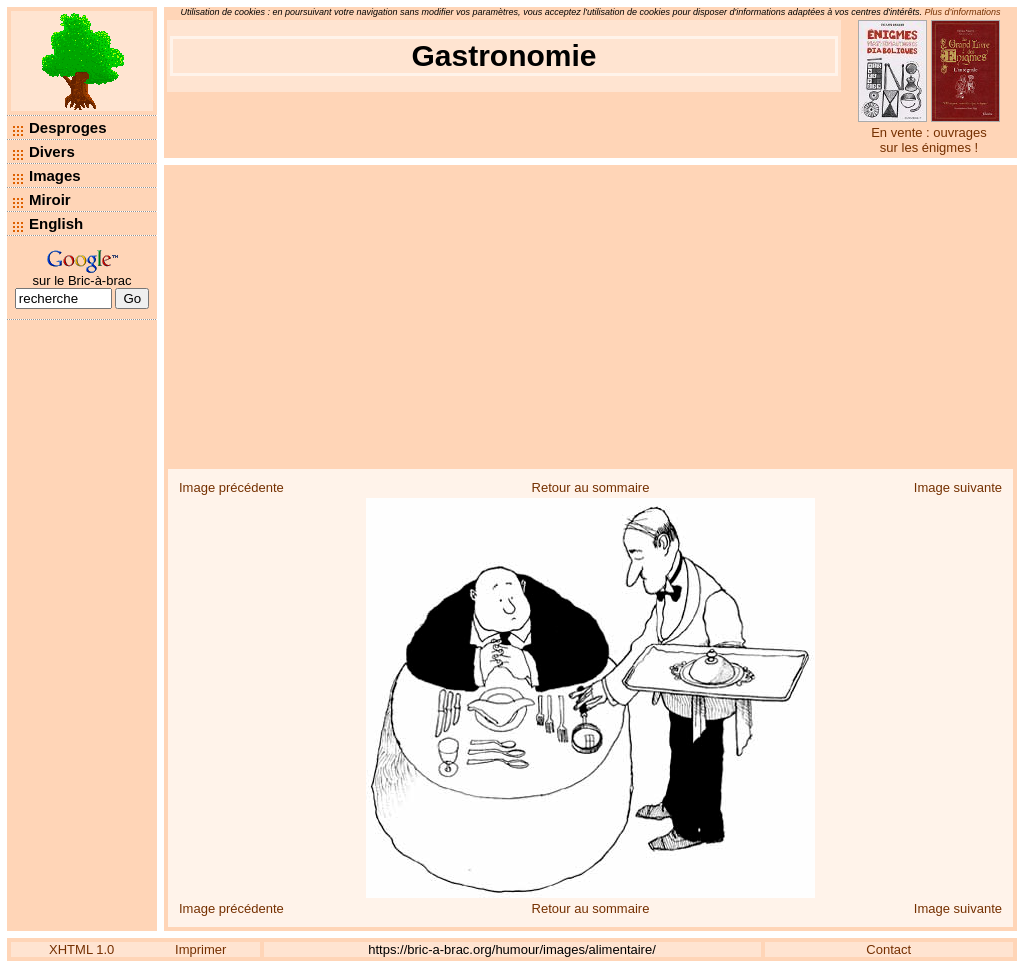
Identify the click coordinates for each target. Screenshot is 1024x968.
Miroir (50, 199)
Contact (888, 949)
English (56, 223)
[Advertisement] (590, 315)
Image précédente (231, 487)
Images (55, 175)
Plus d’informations (963, 12)
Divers (52, 151)
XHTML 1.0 (81, 949)
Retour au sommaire (591, 487)
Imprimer (200, 949)
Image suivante (958, 487)
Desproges (68, 127)
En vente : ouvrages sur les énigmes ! (929, 140)
